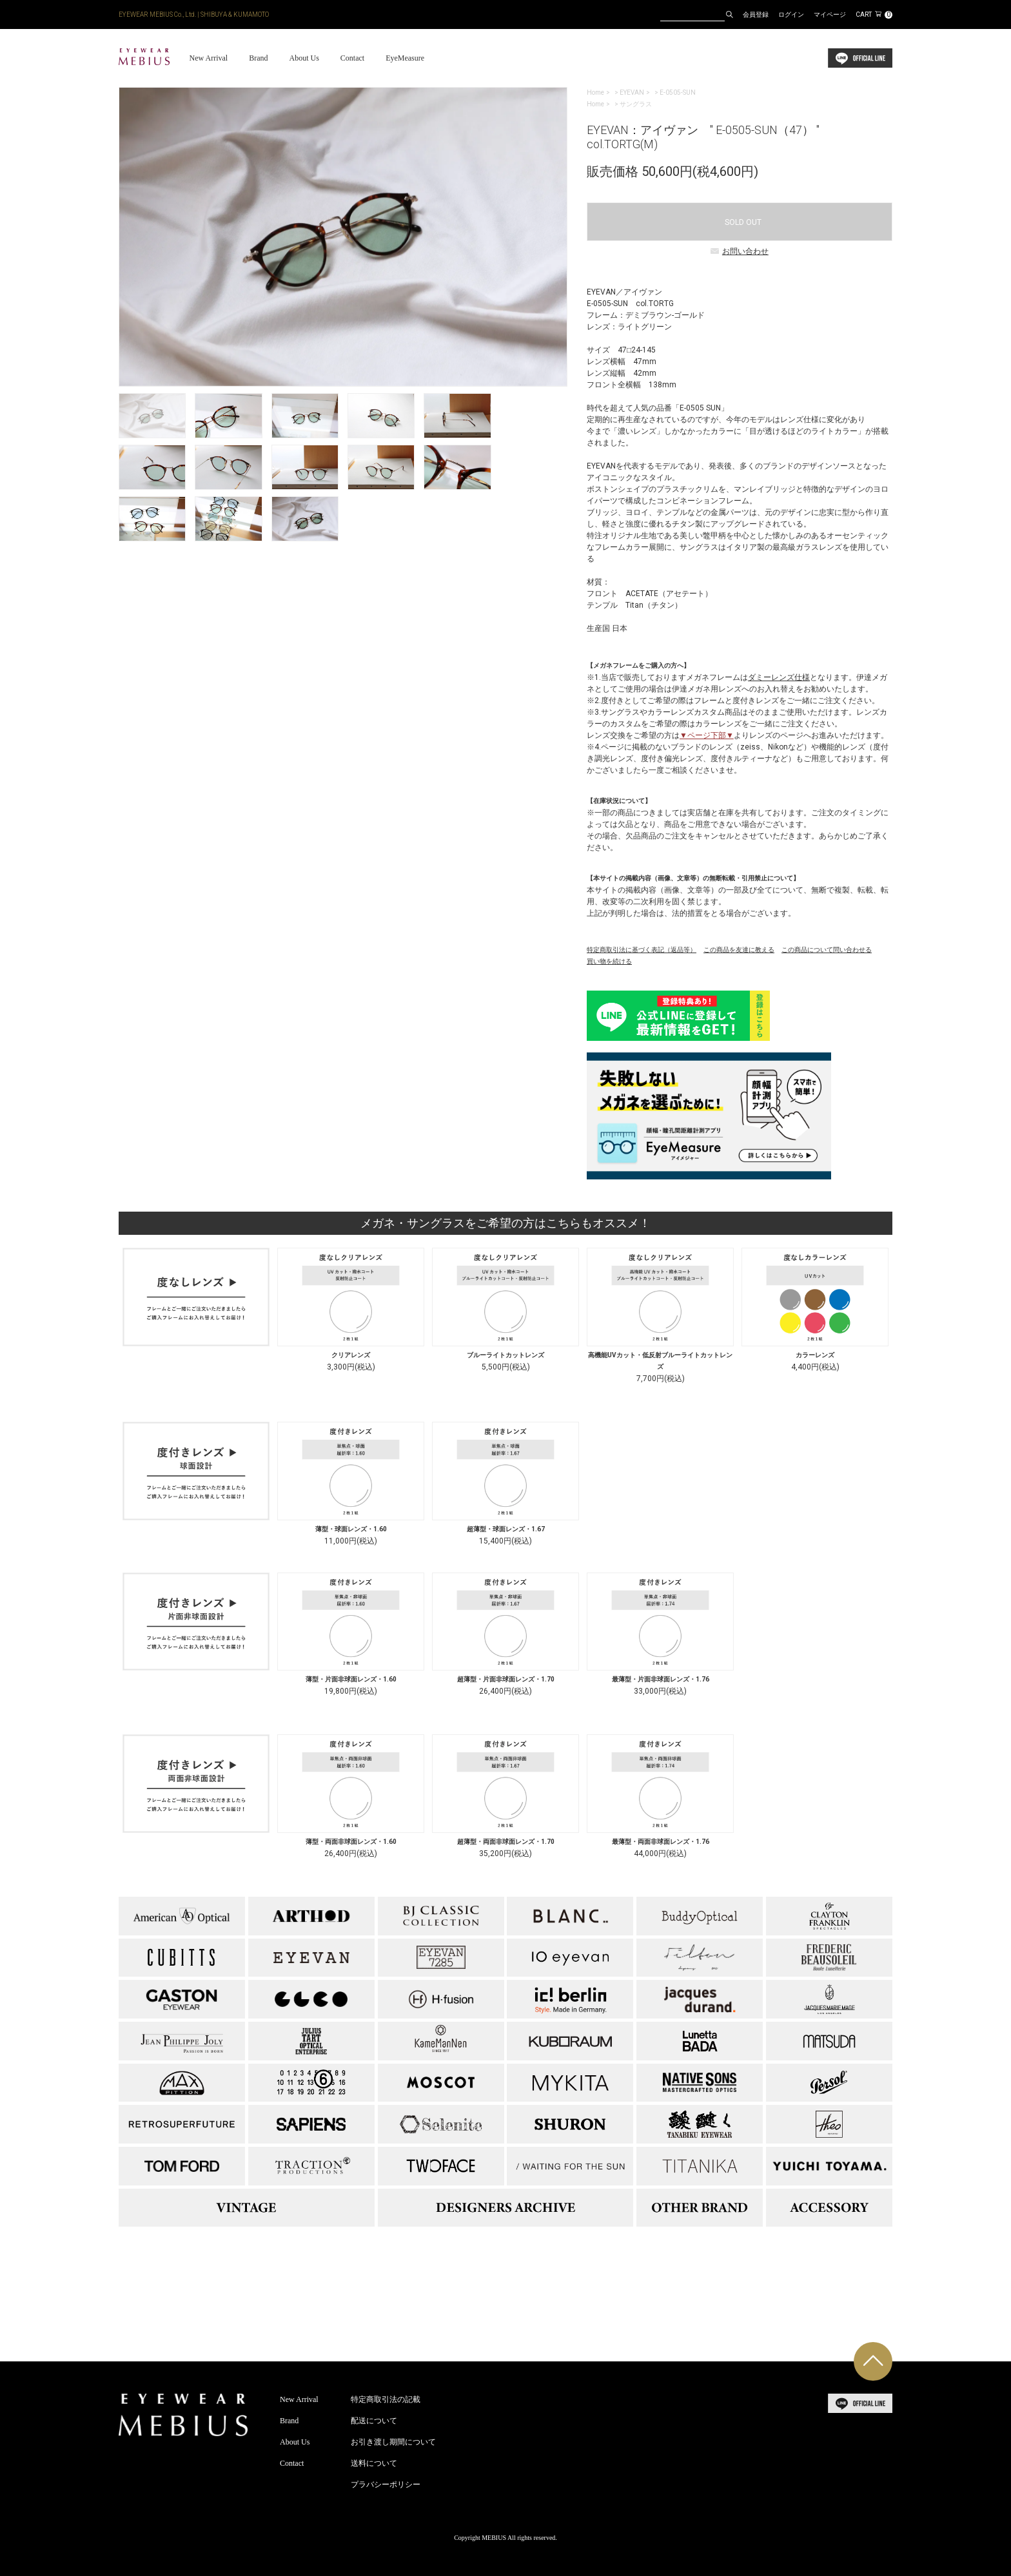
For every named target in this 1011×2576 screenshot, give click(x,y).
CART (874, 14)
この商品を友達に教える (738, 949)
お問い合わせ (740, 251)
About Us (304, 58)
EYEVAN (632, 92)
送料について (374, 2463)
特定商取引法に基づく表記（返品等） (641, 949)
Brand (258, 58)
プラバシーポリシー (385, 2484)
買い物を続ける (609, 961)
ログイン (791, 14)
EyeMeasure (405, 58)
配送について (374, 2420)
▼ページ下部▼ (707, 735)
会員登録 (756, 14)
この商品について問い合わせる (826, 949)
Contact (352, 58)
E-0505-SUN (678, 92)
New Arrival (208, 58)
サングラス (636, 104)
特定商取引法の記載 (385, 2399)
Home (595, 92)
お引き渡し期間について (393, 2441)
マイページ (830, 14)
